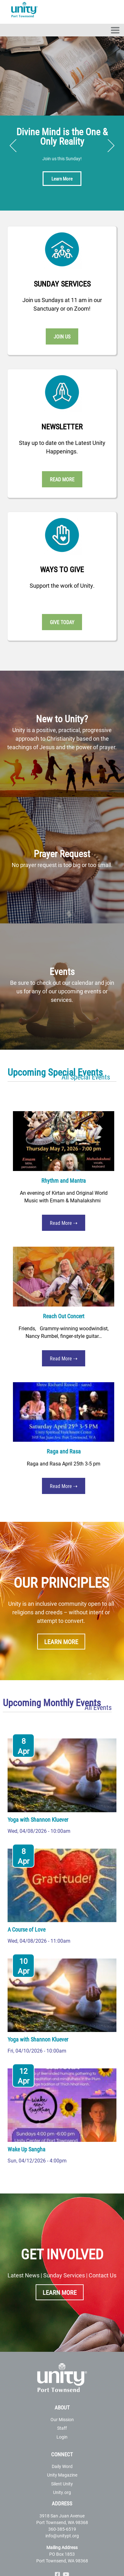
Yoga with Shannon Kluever (38, 1819)
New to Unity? (62, 718)
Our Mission (62, 2419)
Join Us (62, 336)
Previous (13, 145)
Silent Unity (62, 2484)
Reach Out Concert (63, 1316)
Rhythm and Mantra (63, 1180)
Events (62, 971)
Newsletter (62, 426)
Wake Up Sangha (26, 2149)
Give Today (62, 622)
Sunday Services (62, 284)
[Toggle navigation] (115, 30)
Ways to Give (62, 569)
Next (110, 145)
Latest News (23, 2275)
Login (62, 2437)
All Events (98, 1707)
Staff (62, 2428)
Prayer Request (62, 853)
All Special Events (86, 1076)
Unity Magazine (62, 2475)
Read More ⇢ (63, 1222)
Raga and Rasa (64, 1451)
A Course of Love (26, 1929)
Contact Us (102, 2275)
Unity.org (62, 2492)
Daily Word (62, 2466)
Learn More (62, 178)
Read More (62, 479)
